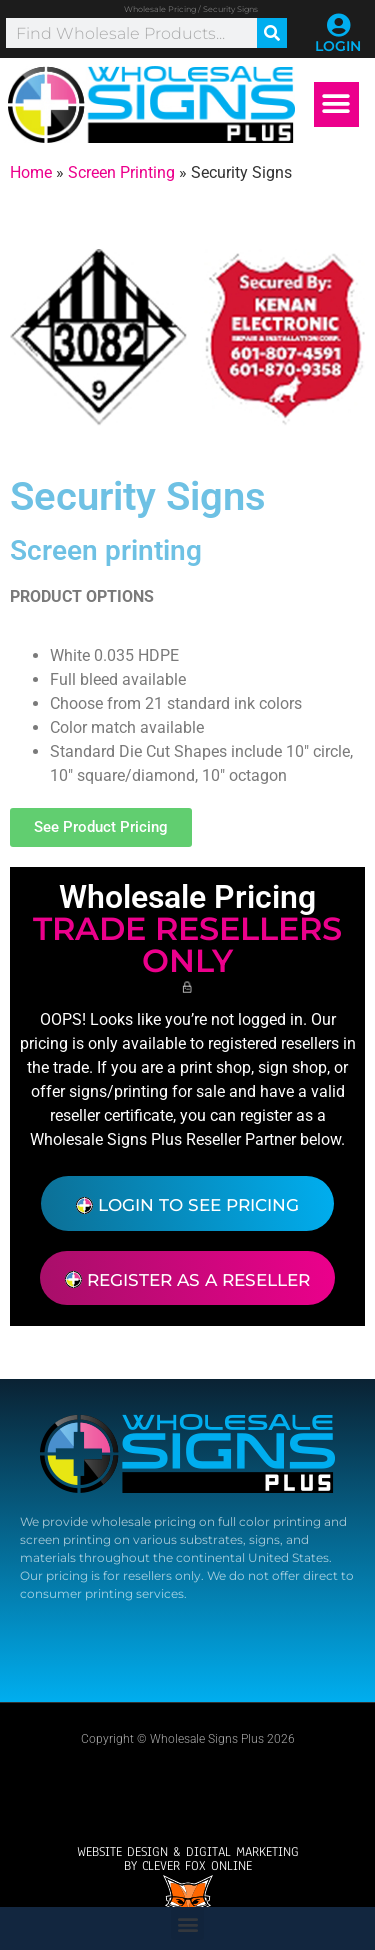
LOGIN (338, 46)
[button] (336, 104)
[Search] (272, 33)
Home (31, 172)
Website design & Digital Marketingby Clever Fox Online (188, 1859)
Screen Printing (121, 172)
